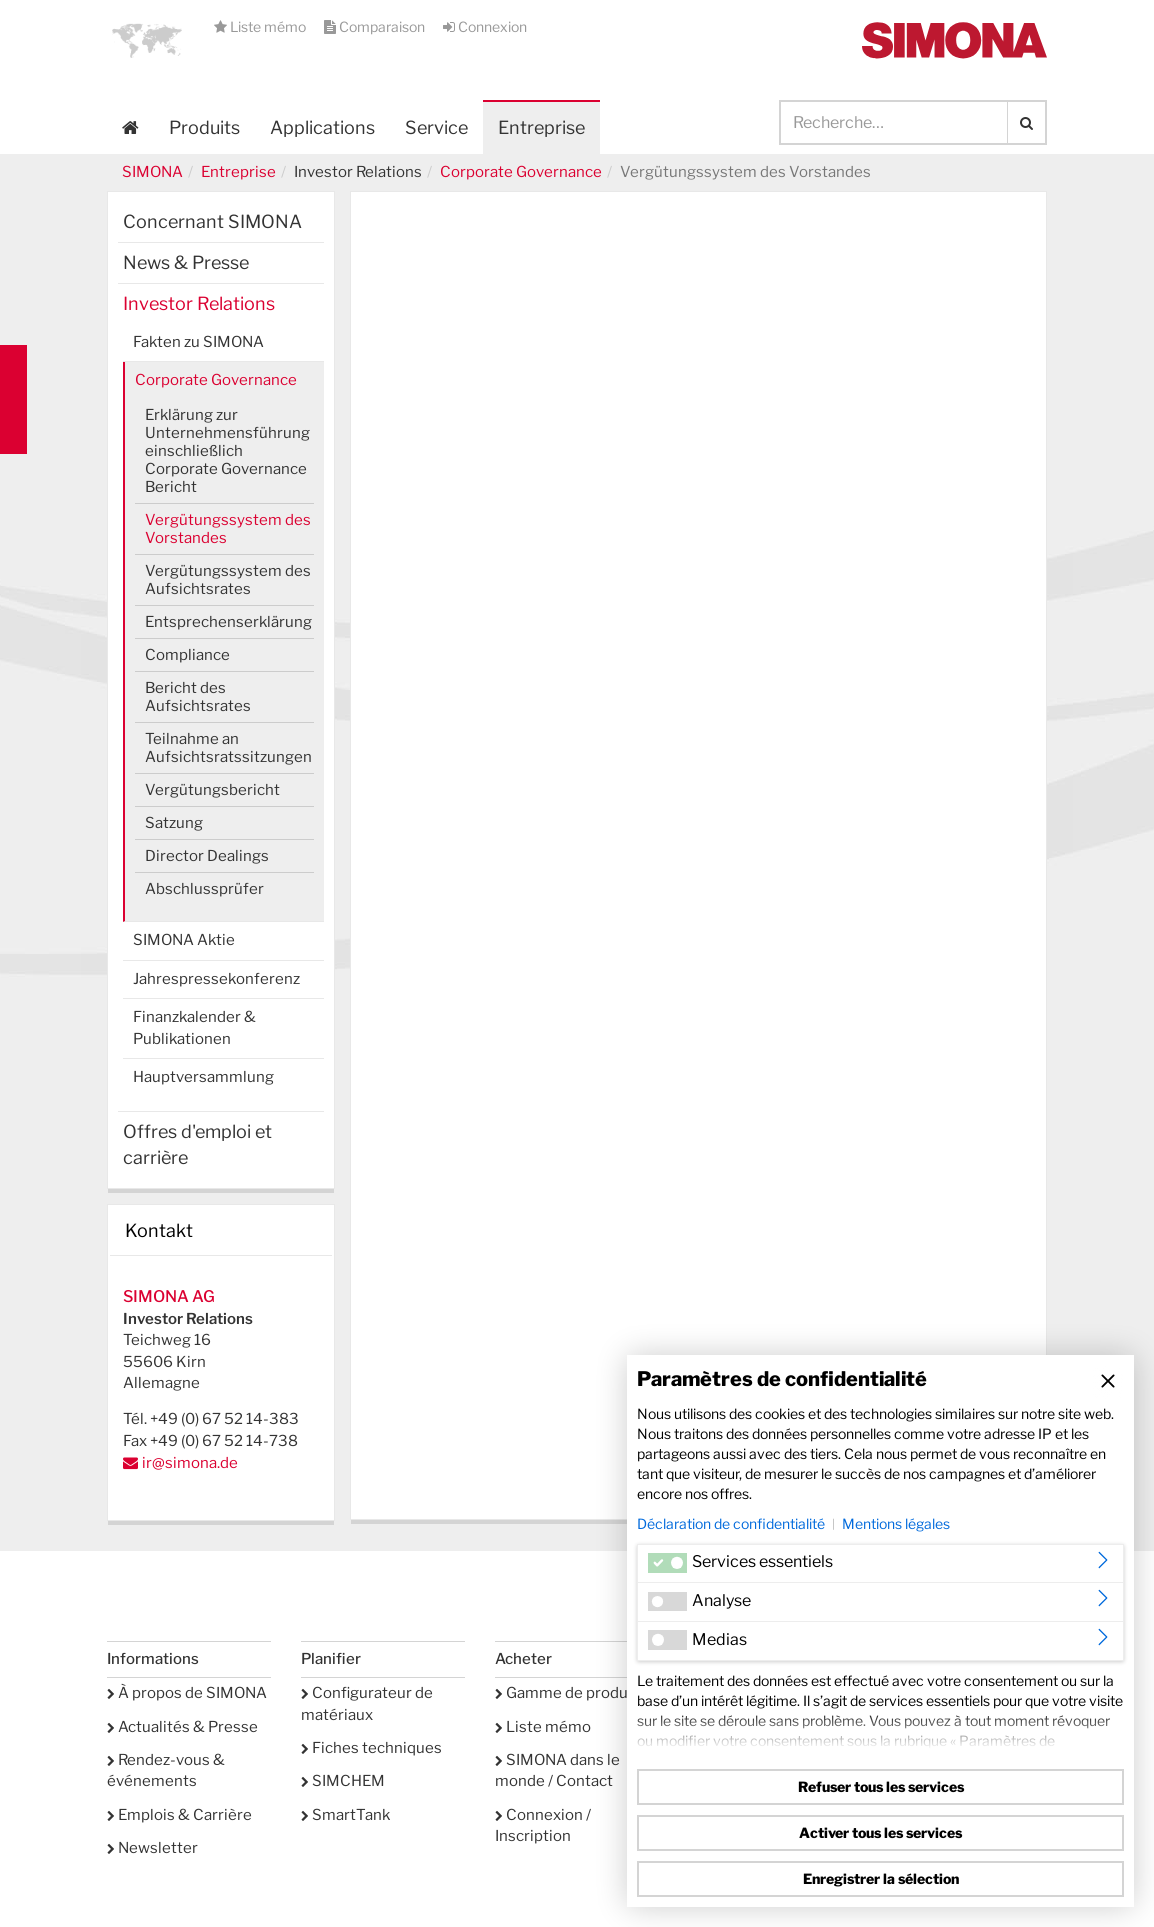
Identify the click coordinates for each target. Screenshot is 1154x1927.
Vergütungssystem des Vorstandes (228, 529)
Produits (204, 127)
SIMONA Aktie (184, 940)
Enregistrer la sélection (881, 1878)
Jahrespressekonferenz (216, 979)
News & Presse (186, 262)
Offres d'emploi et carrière (197, 1144)
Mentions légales (896, 1523)
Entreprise (238, 172)
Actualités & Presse (182, 1727)
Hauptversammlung (203, 1077)
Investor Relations (199, 303)
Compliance (187, 655)
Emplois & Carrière (179, 1815)
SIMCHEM (343, 1781)
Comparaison (376, 26)
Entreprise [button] (541, 127)
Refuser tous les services (881, 1786)
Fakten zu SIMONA (198, 342)
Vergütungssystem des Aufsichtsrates (228, 580)
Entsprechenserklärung (228, 622)
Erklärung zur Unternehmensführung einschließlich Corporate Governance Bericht (227, 451)
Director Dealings (207, 856)
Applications (322, 127)
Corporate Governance (521, 172)
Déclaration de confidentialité (731, 1523)
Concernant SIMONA (212, 221)
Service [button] (436, 127)
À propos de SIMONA (187, 1693)
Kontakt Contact (13, 399)
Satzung (174, 823)
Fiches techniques (371, 1748)
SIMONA (152, 172)
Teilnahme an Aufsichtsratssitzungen (228, 748)
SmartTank (345, 1815)
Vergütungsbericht (212, 790)
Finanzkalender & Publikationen (194, 1027)
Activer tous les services (880, 1832)
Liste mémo (261, 26)
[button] (147, 40)
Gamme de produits (570, 1693)
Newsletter (152, 1848)
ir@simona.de (190, 1463)
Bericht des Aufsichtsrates (198, 697)
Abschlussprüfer (204, 889)
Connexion (485, 26)
